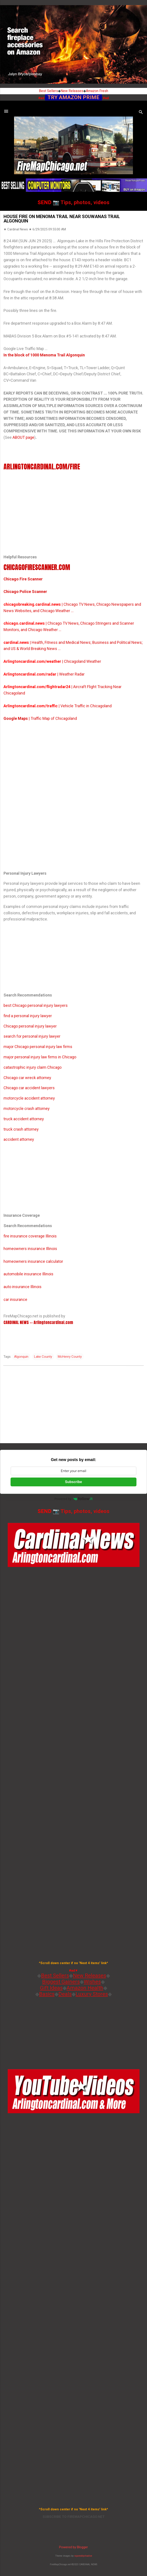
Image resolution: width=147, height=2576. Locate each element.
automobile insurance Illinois (28, 1274)
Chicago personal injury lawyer (30, 1026)
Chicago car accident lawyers (29, 1087)
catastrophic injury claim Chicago (33, 1067)
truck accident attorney (24, 1119)
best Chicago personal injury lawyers (36, 1005)
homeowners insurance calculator (33, 1261)
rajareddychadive (83, 2555)
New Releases (72, 91)
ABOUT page (23, 437)
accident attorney (19, 1139)
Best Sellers (48, 91)
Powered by (73, 1498)
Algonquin (21, 1357)
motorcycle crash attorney (27, 1108)
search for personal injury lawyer (32, 1036)
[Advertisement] (73, 512)
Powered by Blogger (73, 2547)
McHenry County (70, 1357)
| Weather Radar (44, 674)
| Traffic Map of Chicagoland (40, 718)
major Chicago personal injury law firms (38, 1046)
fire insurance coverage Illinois (30, 1236)
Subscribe (73, 1482)
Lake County (43, 1357)
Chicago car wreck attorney (27, 1077)
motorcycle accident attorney (29, 1098)
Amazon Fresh (97, 91)
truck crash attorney (21, 1129)
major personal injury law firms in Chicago (40, 1057)
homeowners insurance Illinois (30, 1248)
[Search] (140, 112)
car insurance (15, 1299)
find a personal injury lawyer (28, 1015)
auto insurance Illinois (23, 1286)
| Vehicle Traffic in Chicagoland (58, 706)
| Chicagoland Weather (52, 661)
